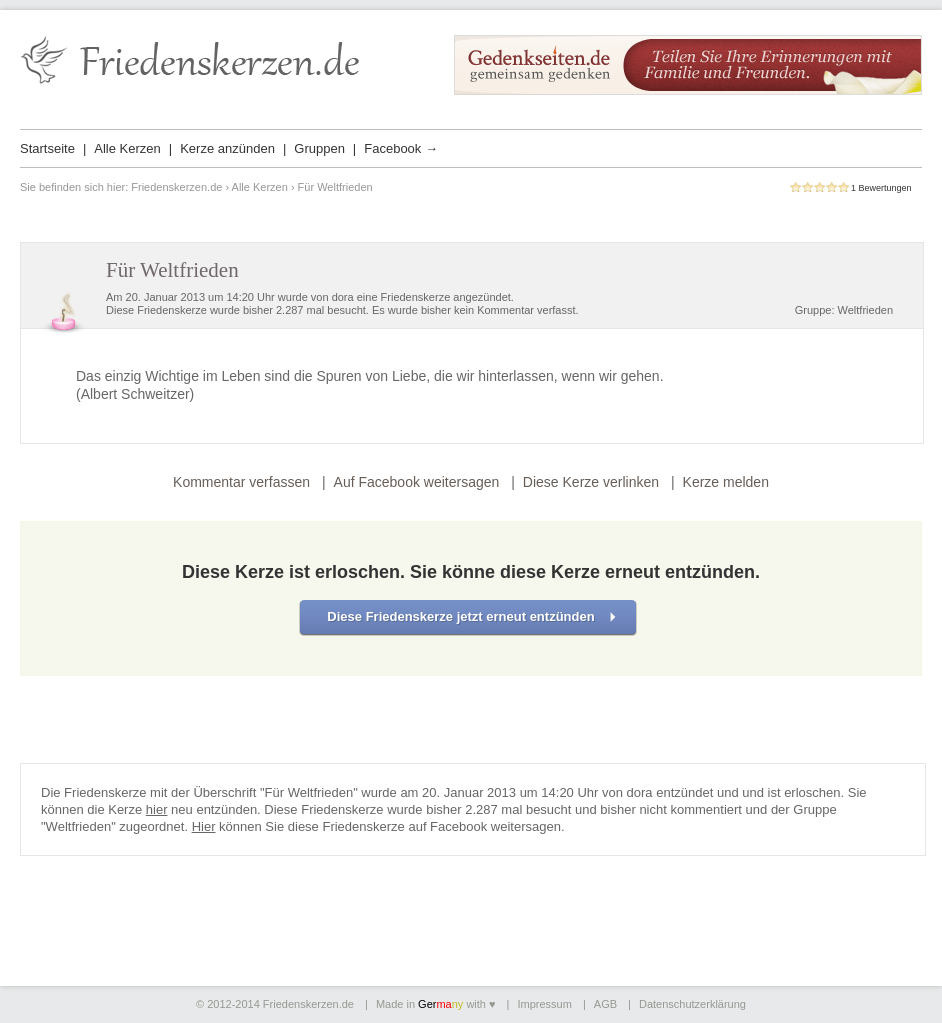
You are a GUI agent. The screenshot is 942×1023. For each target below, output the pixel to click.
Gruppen (319, 148)
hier (157, 809)
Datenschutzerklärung (692, 1004)
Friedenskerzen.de (176, 187)
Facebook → (401, 148)
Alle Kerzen (127, 148)
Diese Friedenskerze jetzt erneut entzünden (460, 616)
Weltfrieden (865, 310)
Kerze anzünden (227, 148)
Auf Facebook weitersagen (417, 482)
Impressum (544, 1004)
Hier (204, 826)
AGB (605, 1004)
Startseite (47, 148)
